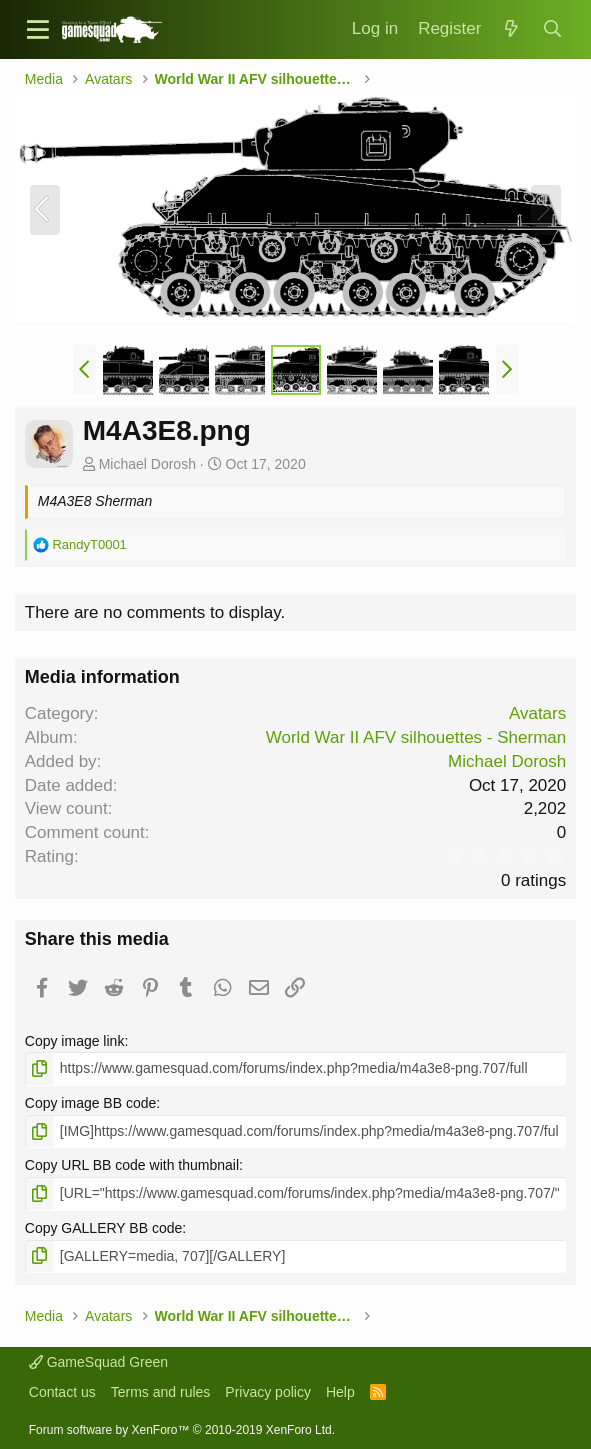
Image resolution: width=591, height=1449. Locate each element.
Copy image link (75, 1041)
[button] (38, 29)
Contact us (62, 1392)
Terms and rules (161, 1392)
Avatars (537, 713)
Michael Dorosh (147, 464)
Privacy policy (268, 1392)
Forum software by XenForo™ (182, 1430)
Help (340, 1392)
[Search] (552, 29)
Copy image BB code (91, 1103)
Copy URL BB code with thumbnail (132, 1165)
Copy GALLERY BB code (103, 1228)
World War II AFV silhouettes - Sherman (416, 737)
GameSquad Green (98, 1362)
